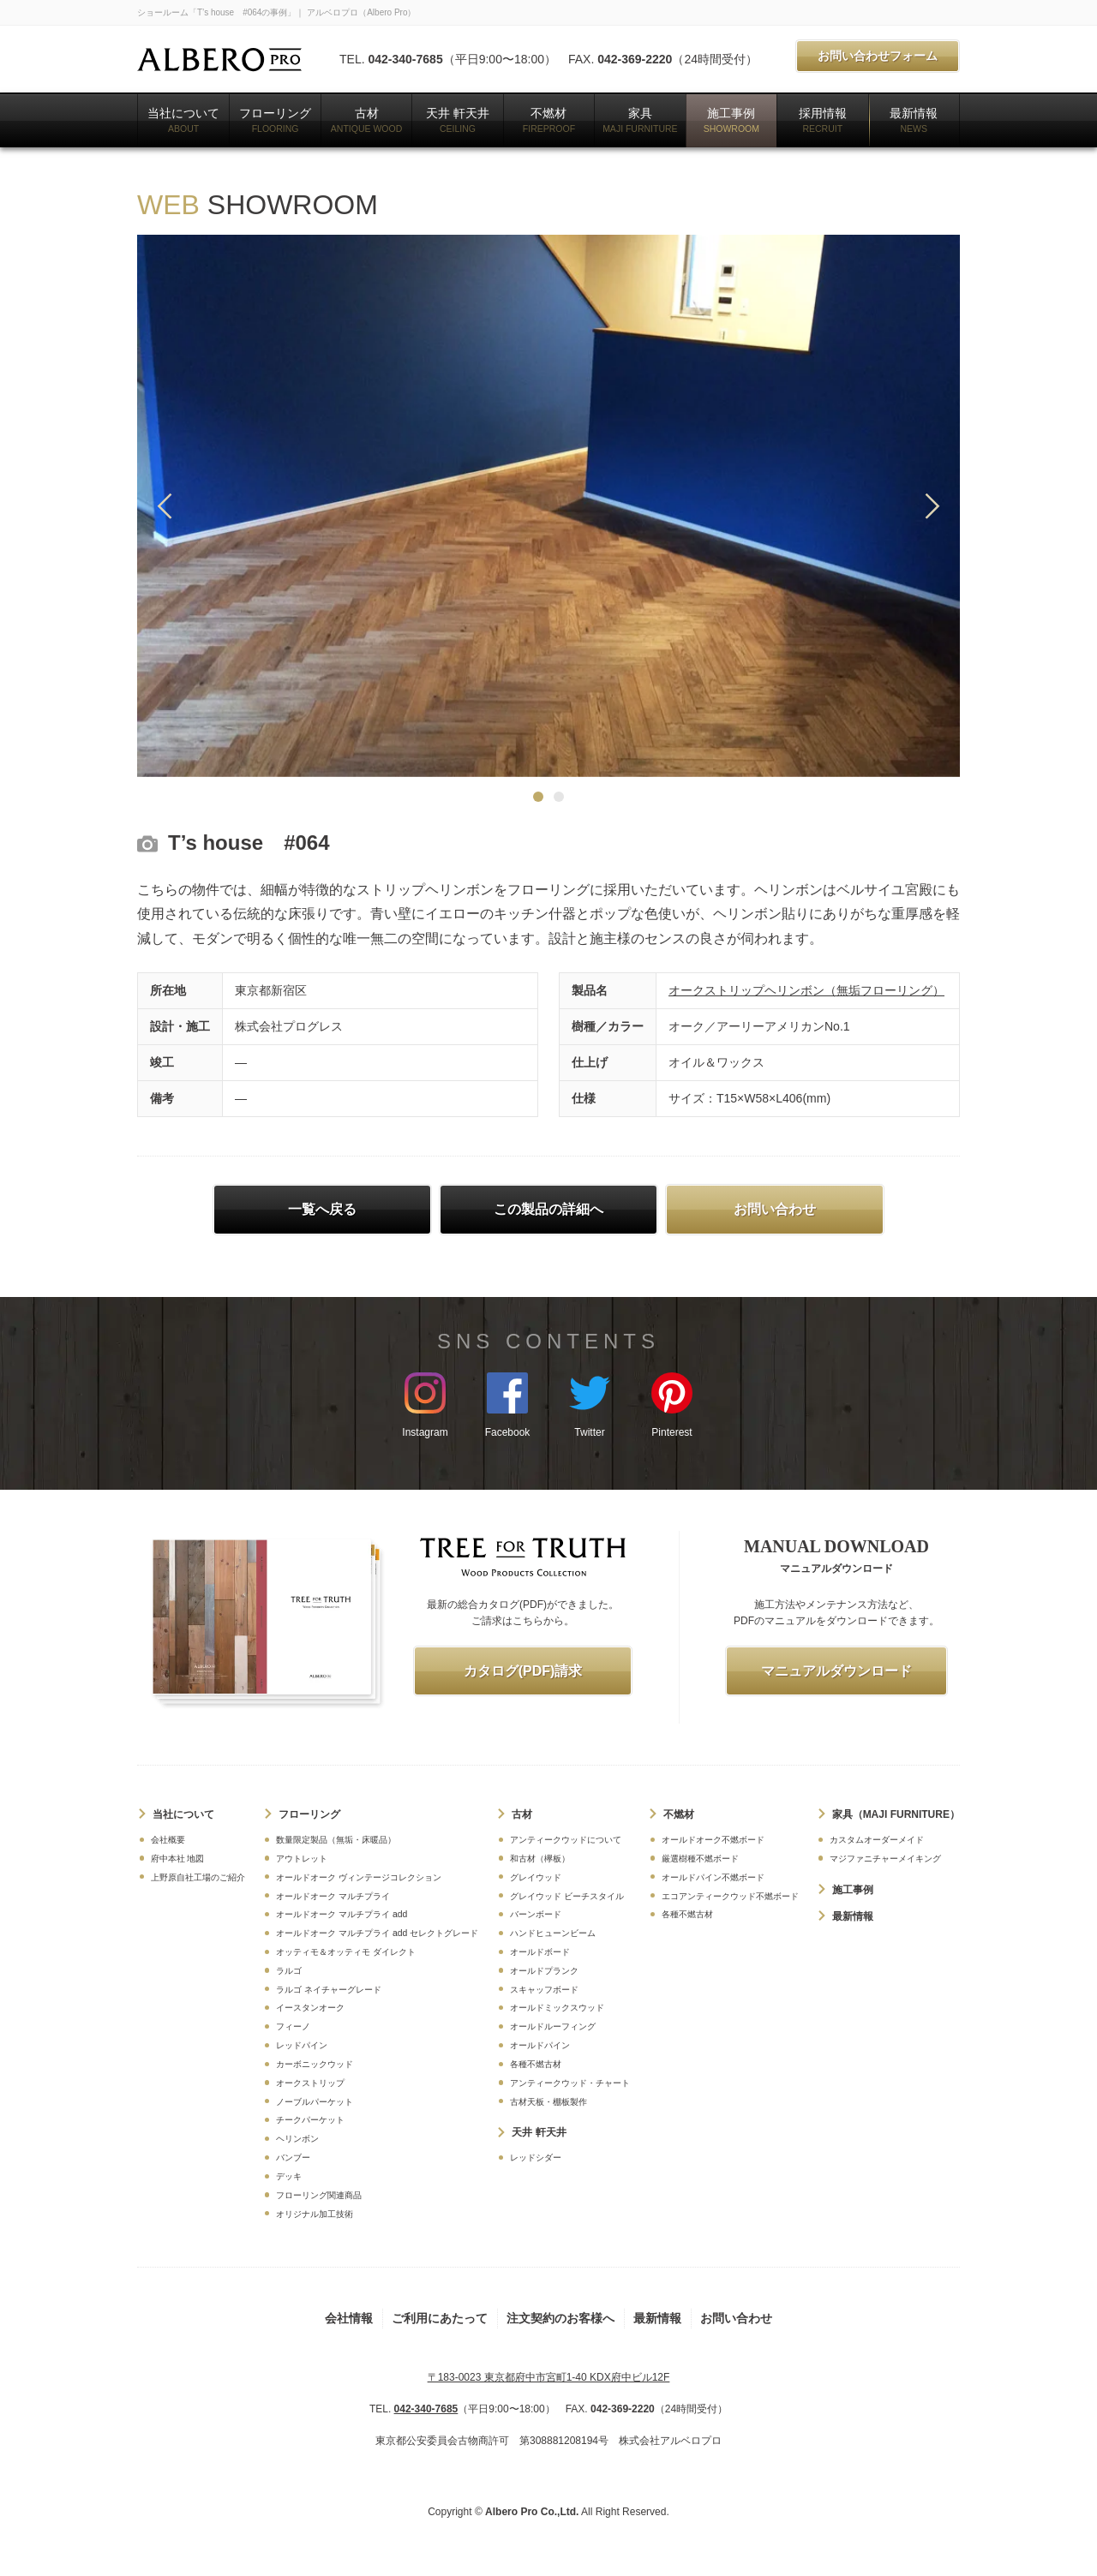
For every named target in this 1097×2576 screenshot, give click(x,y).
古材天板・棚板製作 (548, 2102)
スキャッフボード (544, 1989)
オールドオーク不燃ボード (713, 1839)
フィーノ (293, 2026)
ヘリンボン (297, 2138)
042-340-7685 (405, 59)
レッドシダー (535, 2157)
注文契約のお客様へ (560, 2318)
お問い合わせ (736, 2318)
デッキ (289, 2176)
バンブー (293, 2157)
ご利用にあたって (440, 2318)
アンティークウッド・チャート (570, 2083)
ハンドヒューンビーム (553, 1933)
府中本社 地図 (178, 1858)
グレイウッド (535, 1877)
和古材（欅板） (540, 1858)
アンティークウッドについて (565, 1839)
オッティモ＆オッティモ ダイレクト (346, 1952)
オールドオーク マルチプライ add (341, 1914)
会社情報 (349, 2318)
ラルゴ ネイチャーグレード (328, 1989)
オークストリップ (310, 2083)
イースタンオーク (310, 2007)
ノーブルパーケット (314, 2102)
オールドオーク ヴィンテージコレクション (358, 1877)
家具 (640, 120)
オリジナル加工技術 (314, 2214)
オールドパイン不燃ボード (713, 1877)
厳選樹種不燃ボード (700, 1858)
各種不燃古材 (535, 2064)
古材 (366, 120)
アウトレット (301, 1858)
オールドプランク (544, 1970)
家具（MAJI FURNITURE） (896, 1814)
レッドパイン (301, 2045)
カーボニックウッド (314, 2064)
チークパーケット (310, 2120)
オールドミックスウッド (557, 2007)
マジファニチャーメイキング (885, 1858)
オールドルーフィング (553, 2026)
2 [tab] (559, 797)
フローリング (275, 120)
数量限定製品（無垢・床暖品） (336, 1839)
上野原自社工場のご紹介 (198, 1877)
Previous (164, 506)
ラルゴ (289, 1970)
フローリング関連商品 (319, 2195)
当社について (183, 120)
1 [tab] (538, 797)
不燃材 (549, 120)
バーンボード (535, 1914)
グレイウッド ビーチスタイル (567, 1896)
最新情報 (914, 120)
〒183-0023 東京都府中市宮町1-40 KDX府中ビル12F (549, 2377)
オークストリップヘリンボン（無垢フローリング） (806, 990)
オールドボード (540, 1952)
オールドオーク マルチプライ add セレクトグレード (377, 1933)
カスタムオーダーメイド (877, 1839)
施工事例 (731, 120)
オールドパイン (540, 2045)
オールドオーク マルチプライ (333, 1896)
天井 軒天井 (457, 120)
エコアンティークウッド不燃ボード (730, 1896)
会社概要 (168, 1839)
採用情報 (823, 120)
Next (932, 506)
